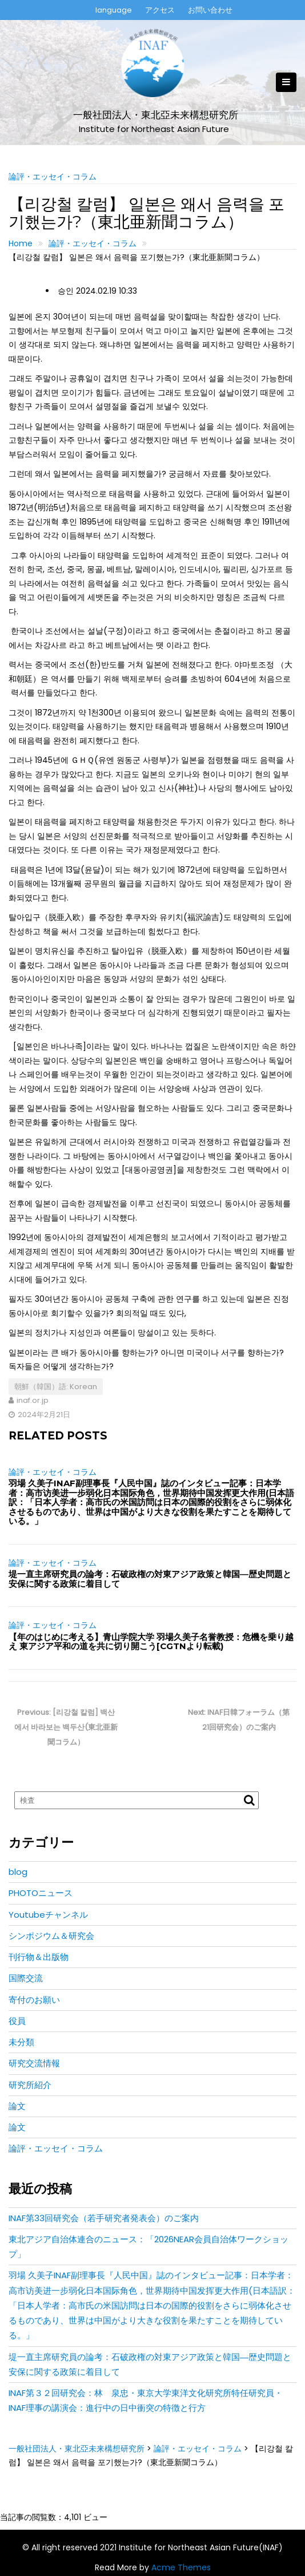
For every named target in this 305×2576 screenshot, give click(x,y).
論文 (17, 2106)
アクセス (160, 10)
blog (18, 1872)
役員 (17, 2021)
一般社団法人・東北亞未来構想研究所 (155, 115)
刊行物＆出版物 (39, 1957)
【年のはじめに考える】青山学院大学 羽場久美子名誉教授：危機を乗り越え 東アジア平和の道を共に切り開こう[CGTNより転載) (151, 1641)
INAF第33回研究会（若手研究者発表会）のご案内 (104, 2218)
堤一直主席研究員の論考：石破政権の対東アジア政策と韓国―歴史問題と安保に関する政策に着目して (150, 1579)
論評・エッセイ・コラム (53, 176)
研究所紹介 (30, 2085)
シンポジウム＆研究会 (51, 1936)
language (113, 10)
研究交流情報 (34, 2063)
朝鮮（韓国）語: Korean (55, 1386)
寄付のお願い (34, 2000)
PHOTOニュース (41, 1893)
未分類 (21, 2042)
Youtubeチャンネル (48, 1915)
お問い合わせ (210, 10)
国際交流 (26, 1978)
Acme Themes (181, 2567)
